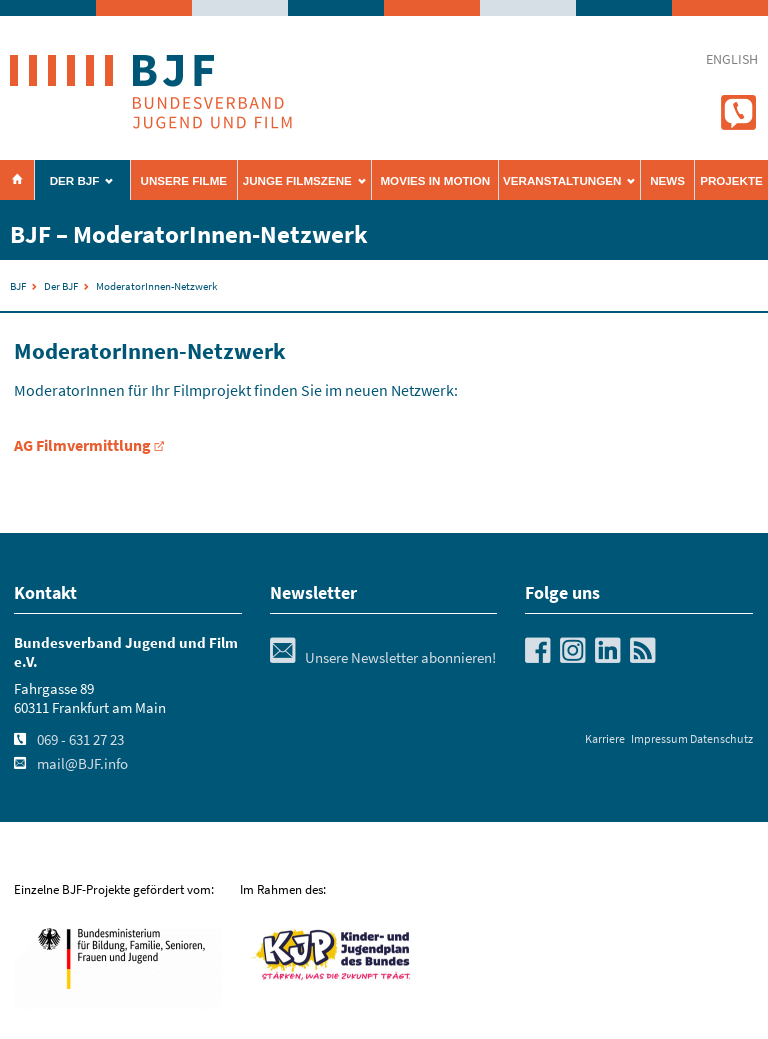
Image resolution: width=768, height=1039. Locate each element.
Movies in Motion (435, 180)
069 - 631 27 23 (80, 740)
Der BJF (75, 180)
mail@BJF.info (82, 764)
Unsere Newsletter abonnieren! (383, 658)
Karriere (605, 738)
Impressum (659, 738)
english (732, 59)
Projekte (731, 180)
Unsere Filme (184, 180)
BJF (18, 286)
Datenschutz (721, 738)
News (667, 180)
